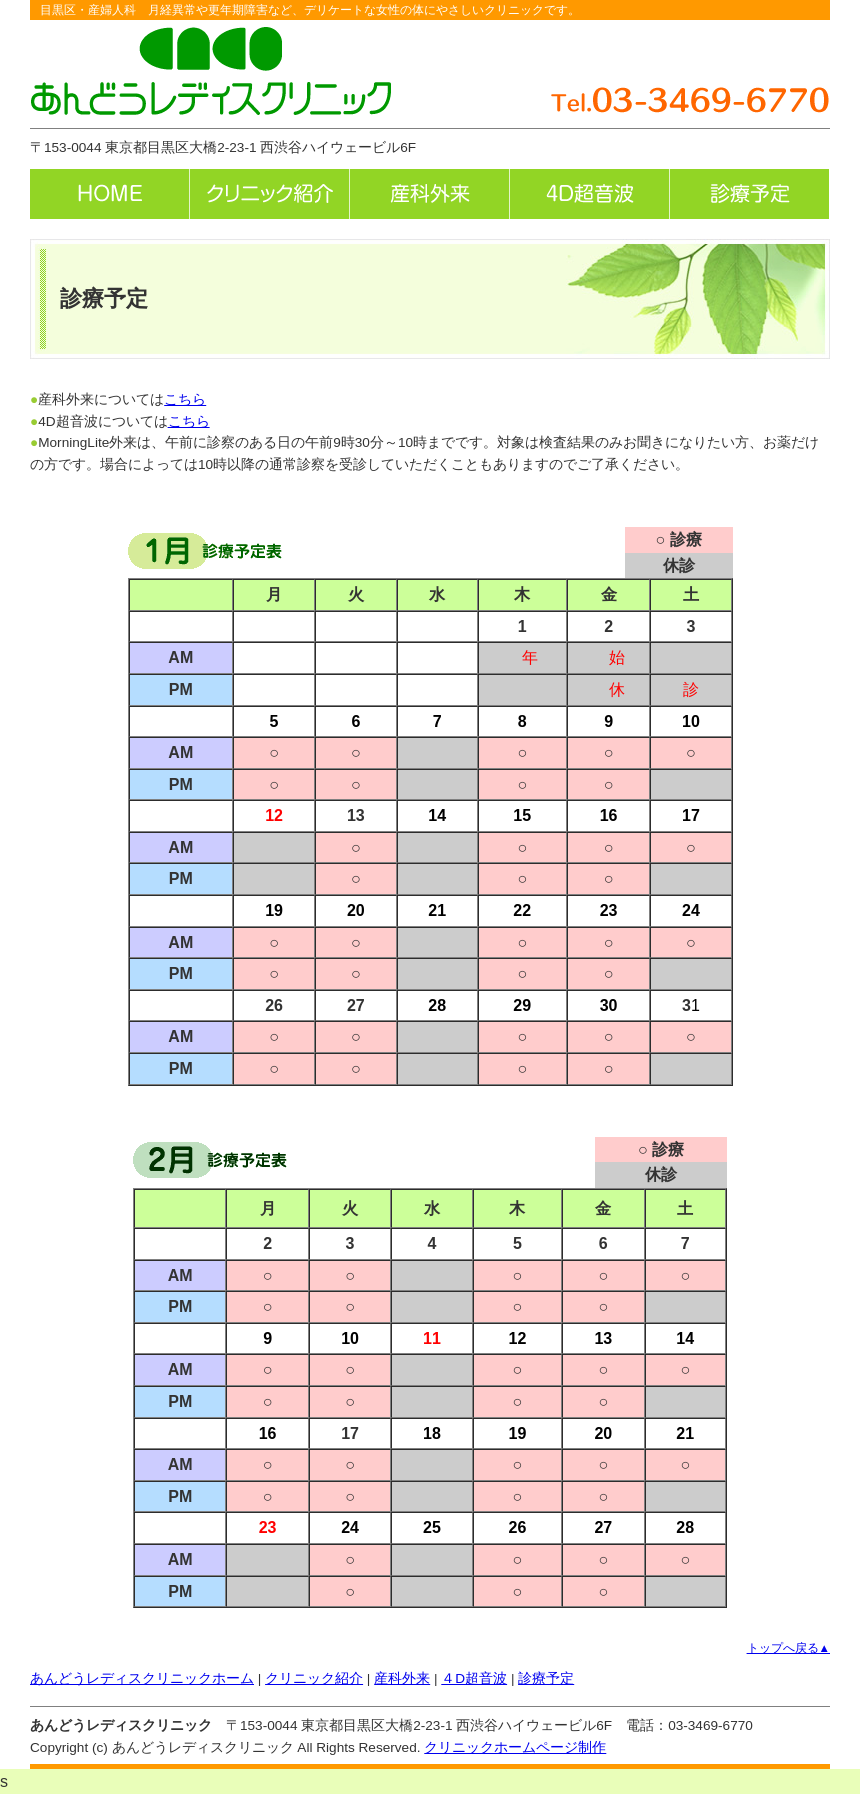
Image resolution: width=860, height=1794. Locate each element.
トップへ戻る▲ (788, 1648)
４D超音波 (474, 1678)
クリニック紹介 (314, 1678)
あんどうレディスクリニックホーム (142, 1678)
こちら (185, 399)
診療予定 (546, 1678)
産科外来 (402, 1678)
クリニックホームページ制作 (515, 1747)
